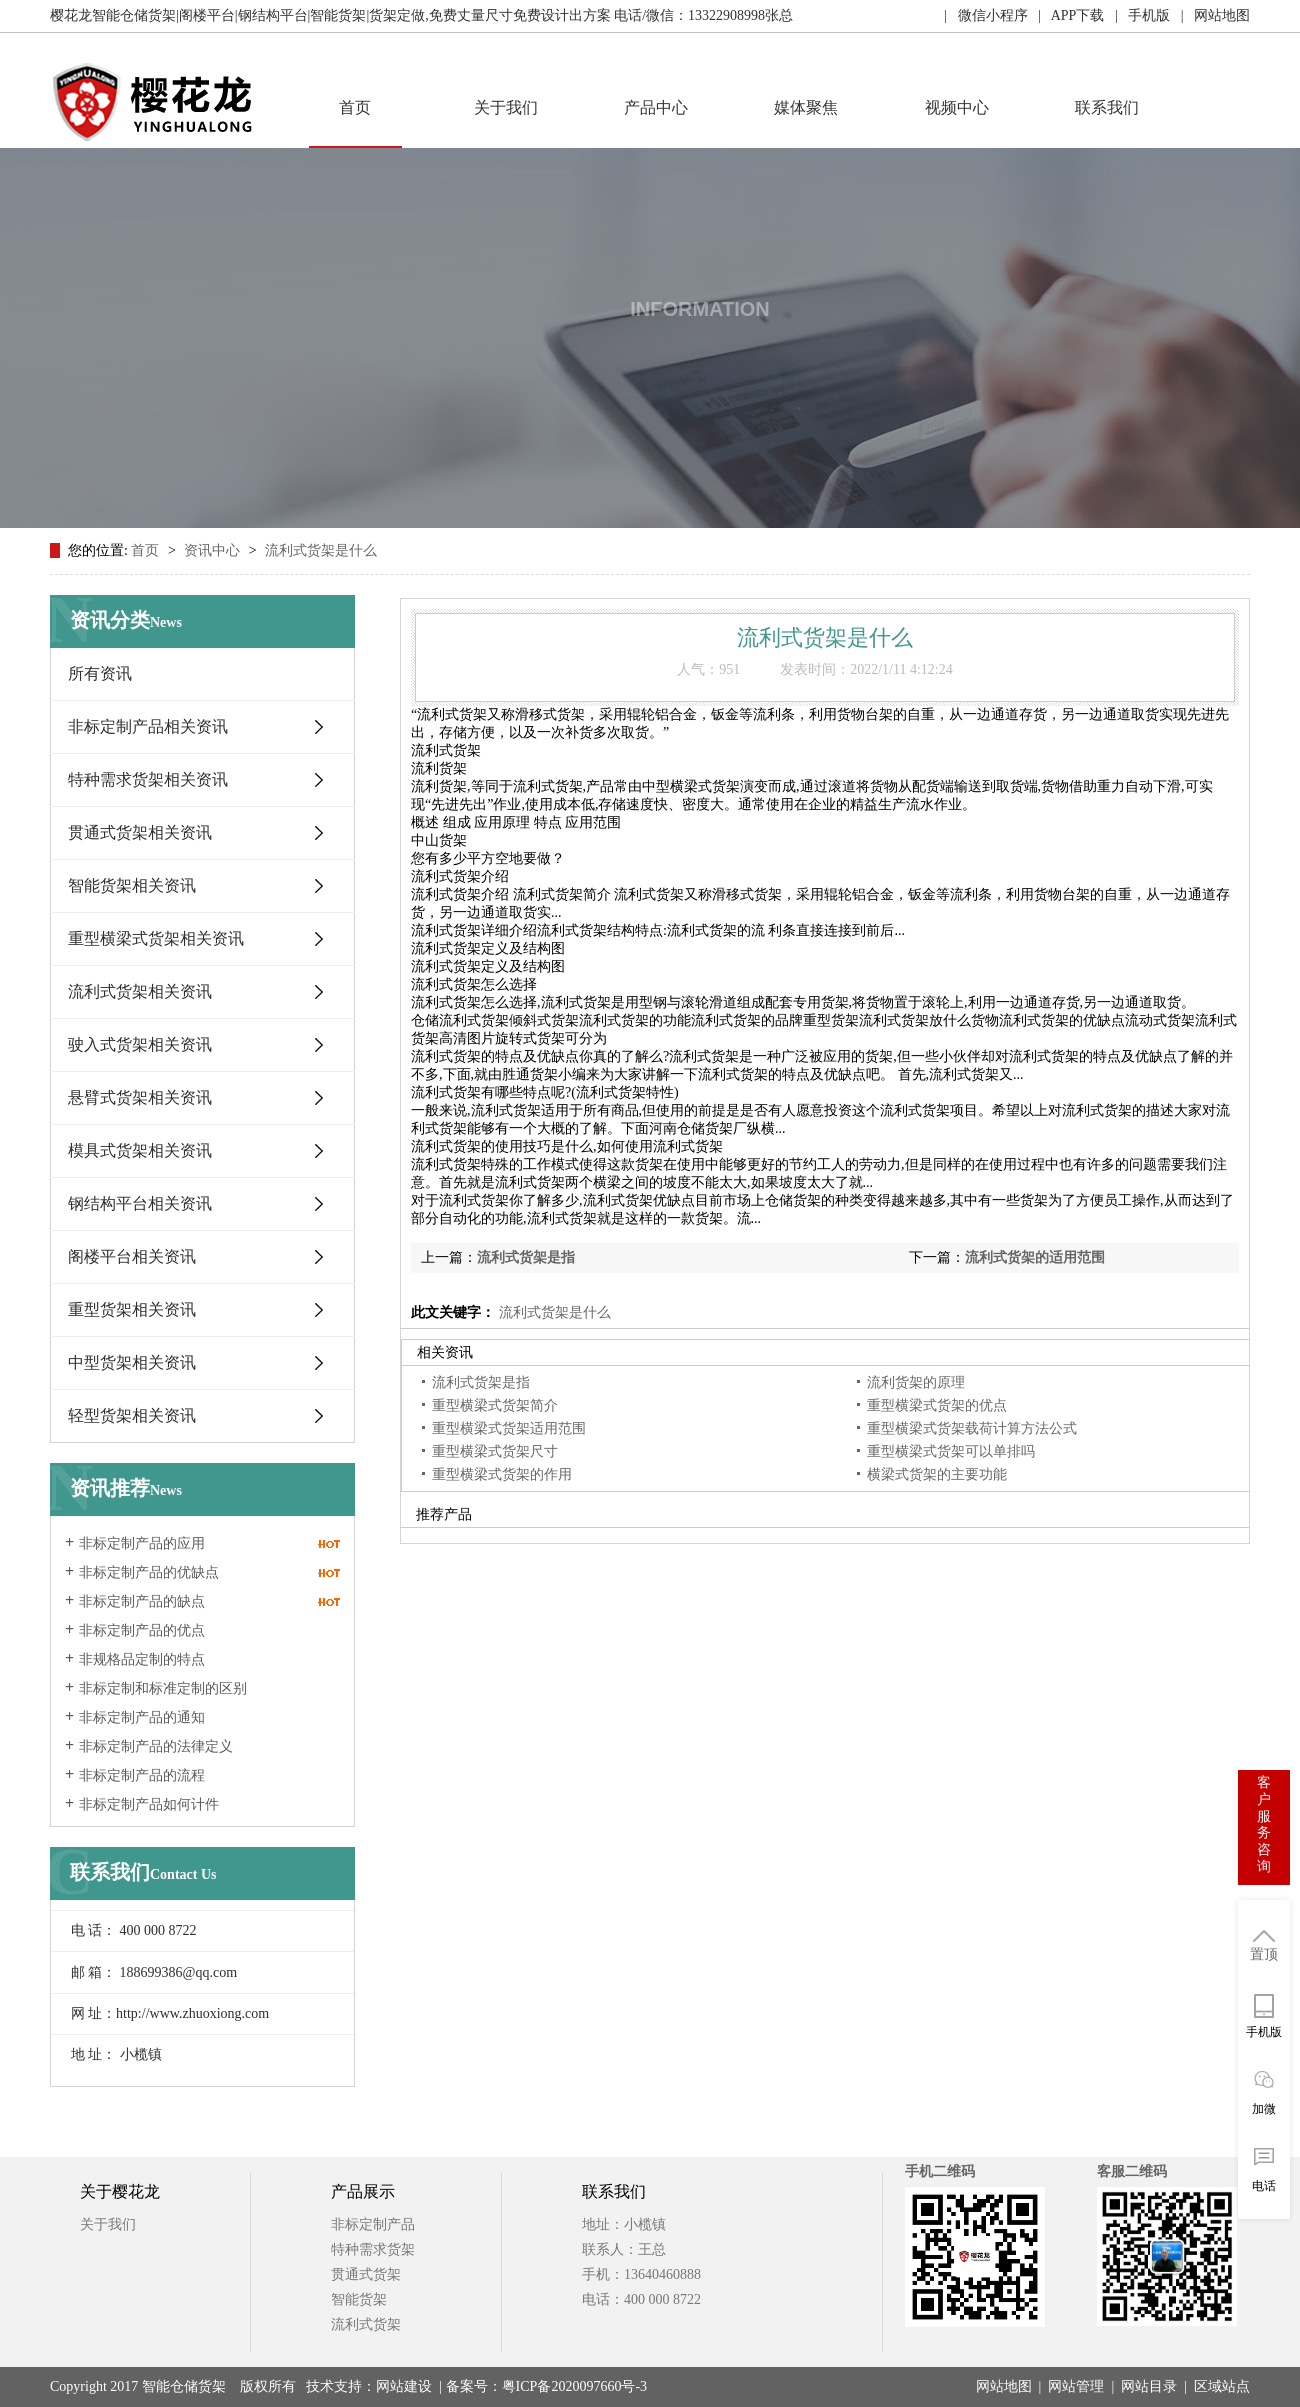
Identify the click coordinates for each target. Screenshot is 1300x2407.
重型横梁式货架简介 (495, 1405)
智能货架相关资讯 (132, 885)
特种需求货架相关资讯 (148, 779)
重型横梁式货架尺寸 (495, 1451)
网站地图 (1004, 2386)
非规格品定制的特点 (142, 1659)
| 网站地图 (1210, 15)
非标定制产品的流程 (142, 1775)
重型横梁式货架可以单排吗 (951, 1451)
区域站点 (1222, 2386)
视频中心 (957, 107)
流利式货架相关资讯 (140, 991)
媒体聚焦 (806, 107)
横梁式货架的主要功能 (937, 1474)
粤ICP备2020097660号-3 (574, 2386)
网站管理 (1076, 2386)
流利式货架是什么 (321, 550)
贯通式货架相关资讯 (140, 832)
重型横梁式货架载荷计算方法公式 (972, 1428)
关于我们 (506, 107)
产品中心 (656, 107)
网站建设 (404, 2386)
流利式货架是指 (526, 1257)
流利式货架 (366, 2324)
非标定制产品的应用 (142, 1543)
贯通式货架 (366, 2274)
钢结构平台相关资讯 (140, 1203)
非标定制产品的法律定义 (156, 1746)
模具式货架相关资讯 (140, 1150)
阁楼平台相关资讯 (132, 1256)
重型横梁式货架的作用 (502, 1474)
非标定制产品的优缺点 (149, 1572)
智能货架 (359, 2299)
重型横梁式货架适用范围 (509, 1428)
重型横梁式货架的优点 (937, 1405)
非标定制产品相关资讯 (148, 726)
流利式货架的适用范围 (1035, 1257)
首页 (355, 107)
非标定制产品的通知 (142, 1717)
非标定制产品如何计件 (149, 1804)
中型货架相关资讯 (132, 1362)
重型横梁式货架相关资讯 (156, 938)
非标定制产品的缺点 (142, 1601)
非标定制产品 (373, 2224)
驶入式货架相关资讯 (140, 1044)
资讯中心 (214, 550)
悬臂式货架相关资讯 (140, 1097)
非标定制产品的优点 (142, 1630)
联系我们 (1107, 107)
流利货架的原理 (916, 1382)
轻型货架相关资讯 (132, 1415)
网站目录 (1149, 2386)
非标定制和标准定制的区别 (163, 1688)
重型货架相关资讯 (132, 1309)
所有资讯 (100, 673)
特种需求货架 (373, 2249)
